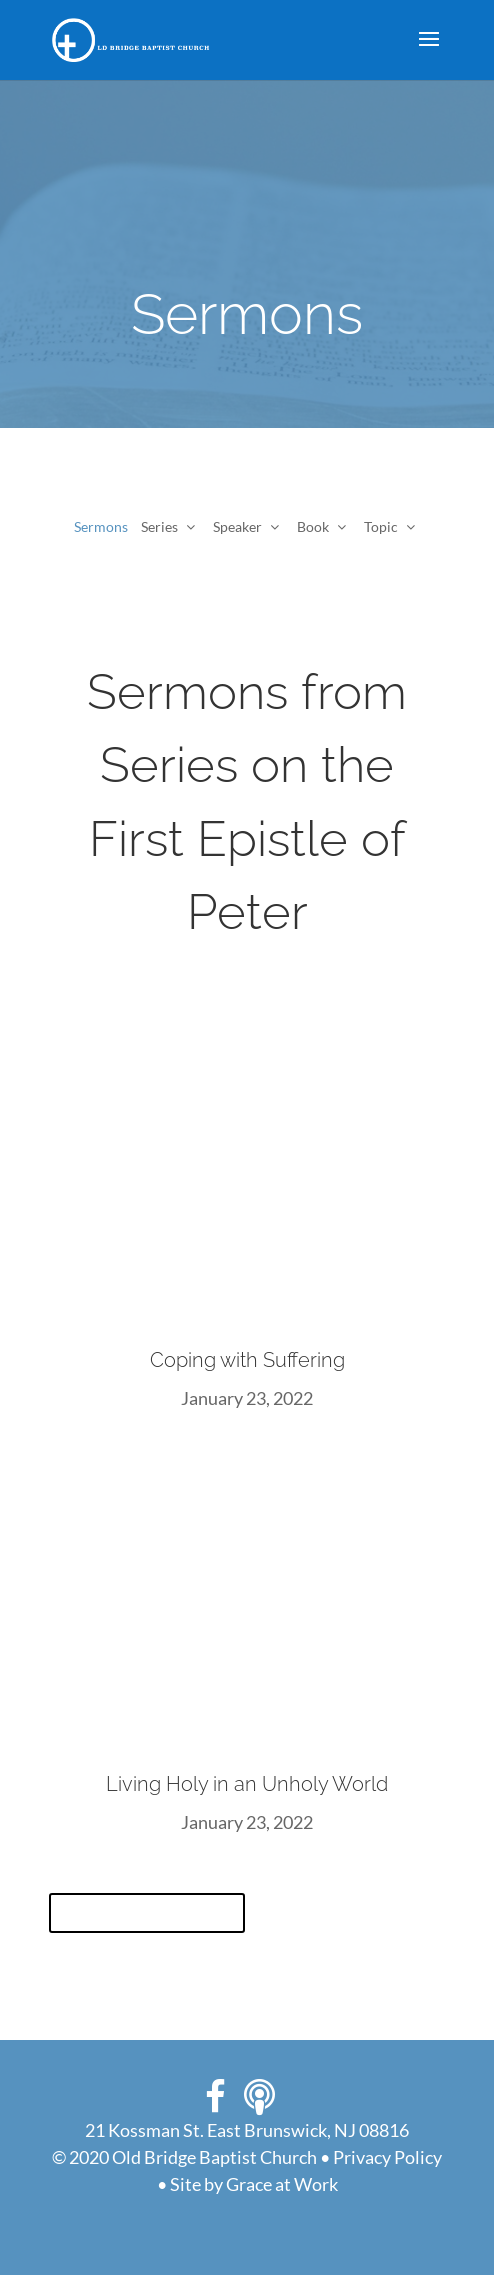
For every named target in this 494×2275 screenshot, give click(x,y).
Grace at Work (282, 2184)
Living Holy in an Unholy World (247, 1784)
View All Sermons (147, 1913)
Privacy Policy (387, 2157)
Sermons (101, 526)
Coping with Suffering (247, 1360)
